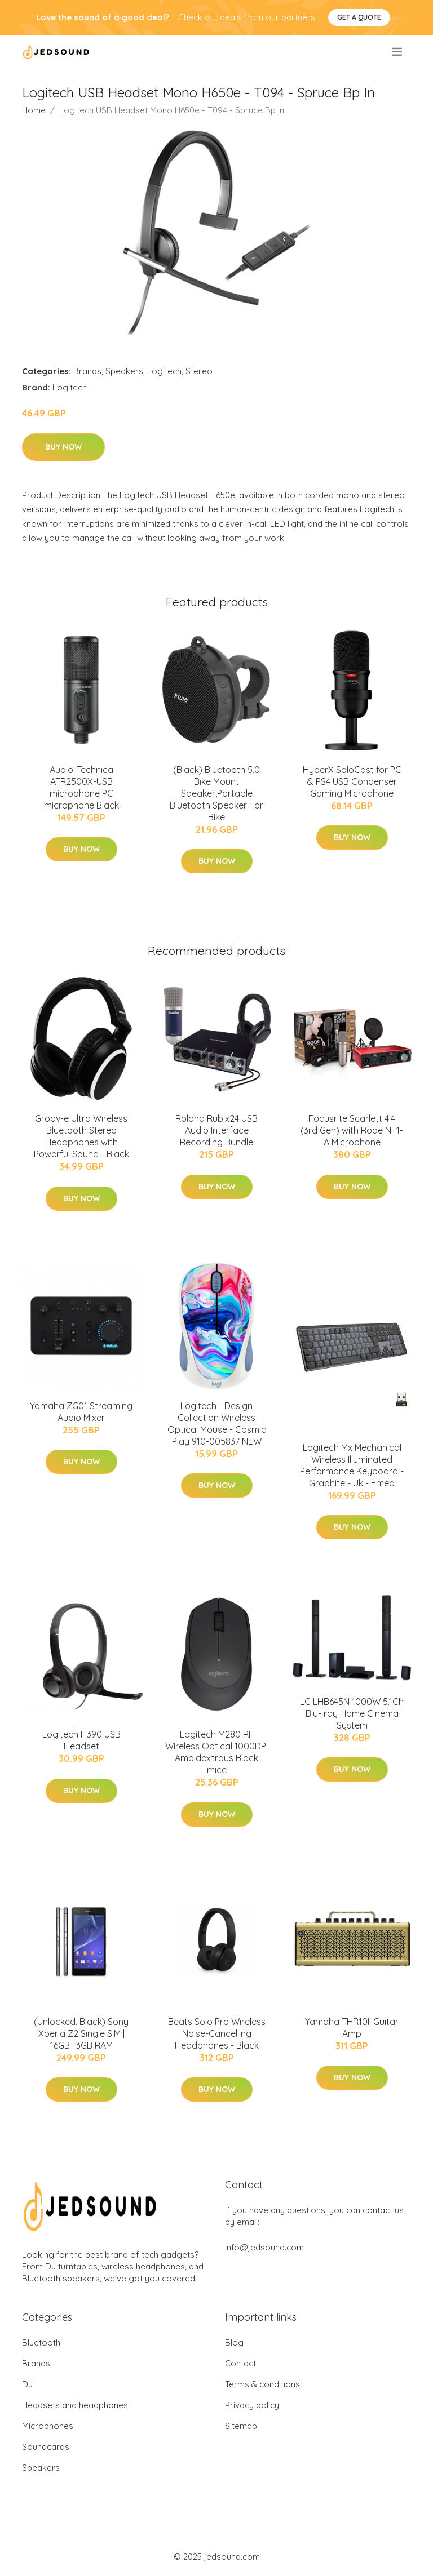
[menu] (398, 51)
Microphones (47, 2425)
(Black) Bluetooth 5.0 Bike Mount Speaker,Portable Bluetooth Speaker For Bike (216, 793)
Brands (87, 371)
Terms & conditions (262, 2384)
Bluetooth (41, 2342)
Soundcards (45, 2446)
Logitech (164, 371)
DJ (27, 2384)
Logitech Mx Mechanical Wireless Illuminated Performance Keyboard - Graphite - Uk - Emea (352, 1465)
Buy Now (63, 447)
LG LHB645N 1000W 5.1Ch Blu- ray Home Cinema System (352, 1713)
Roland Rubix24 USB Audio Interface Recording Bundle (216, 1130)
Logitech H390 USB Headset (81, 1740)
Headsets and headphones (75, 2405)
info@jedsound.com (264, 2247)
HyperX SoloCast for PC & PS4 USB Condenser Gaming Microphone (352, 781)
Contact (240, 2363)
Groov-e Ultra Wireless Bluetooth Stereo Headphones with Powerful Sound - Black (81, 1136)
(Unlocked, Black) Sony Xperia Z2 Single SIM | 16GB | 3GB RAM (81, 2033)
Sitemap (241, 2425)
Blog (234, 2342)
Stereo (199, 371)
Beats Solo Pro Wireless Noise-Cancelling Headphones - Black (217, 2033)
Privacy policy (252, 2405)
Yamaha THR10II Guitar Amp (352, 2027)
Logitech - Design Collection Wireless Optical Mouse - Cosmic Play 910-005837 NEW (216, 1423)
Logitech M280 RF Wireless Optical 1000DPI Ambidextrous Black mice (216, 1752)
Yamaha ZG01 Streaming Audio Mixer (81, 1411)
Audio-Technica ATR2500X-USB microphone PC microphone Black (81, 787)
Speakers (124, 371)
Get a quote (359, 17)
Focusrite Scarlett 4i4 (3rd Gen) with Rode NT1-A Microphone (352, 1130)
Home (34, 110)
